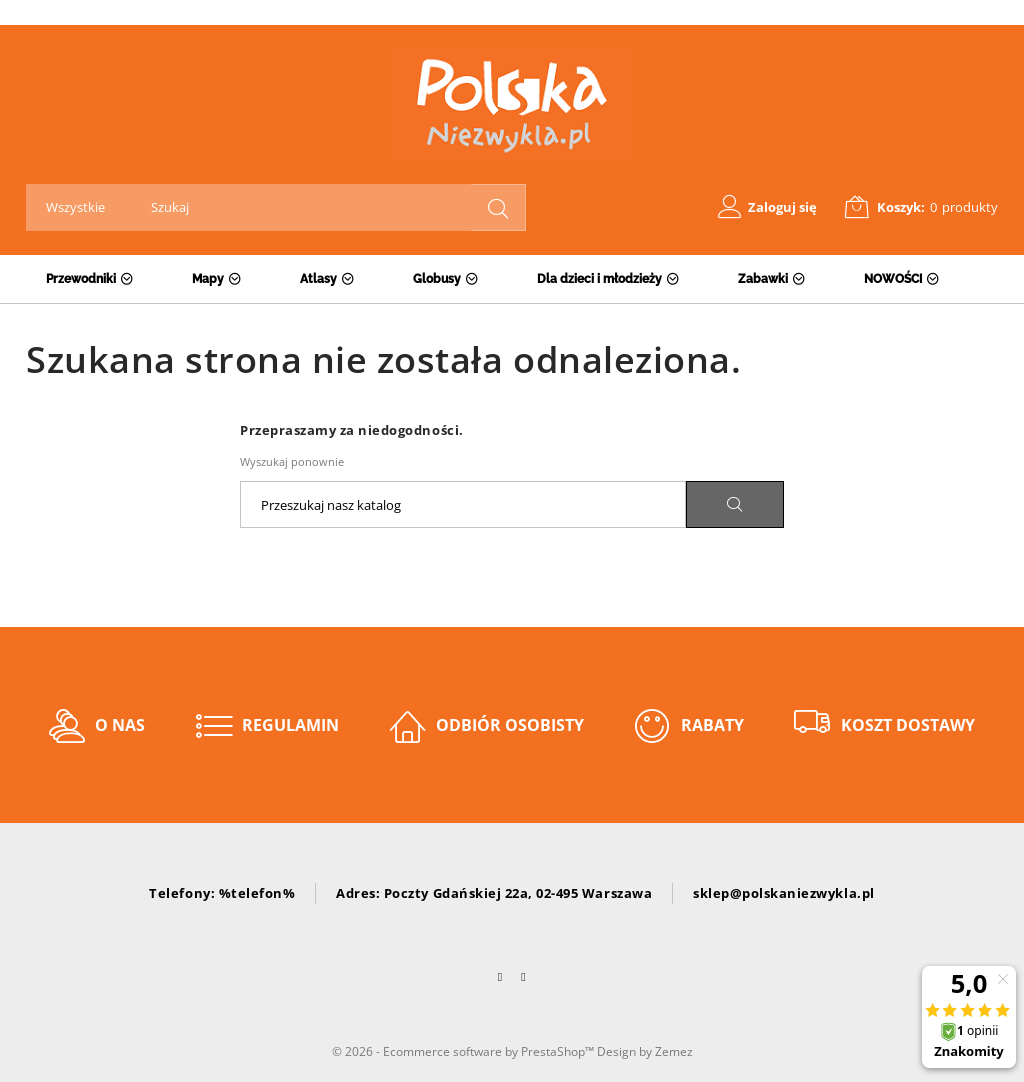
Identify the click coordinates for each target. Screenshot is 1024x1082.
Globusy (437, 279)
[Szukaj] (463, 504)
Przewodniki (81, 279)
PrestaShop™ (559, 1051)
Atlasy (318, 279)
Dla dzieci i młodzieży (599, 279)
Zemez (674, 1051)
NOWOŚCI (893, 279)
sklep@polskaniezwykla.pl (783, 893)
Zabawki (763, 279)
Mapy (208, 279)
